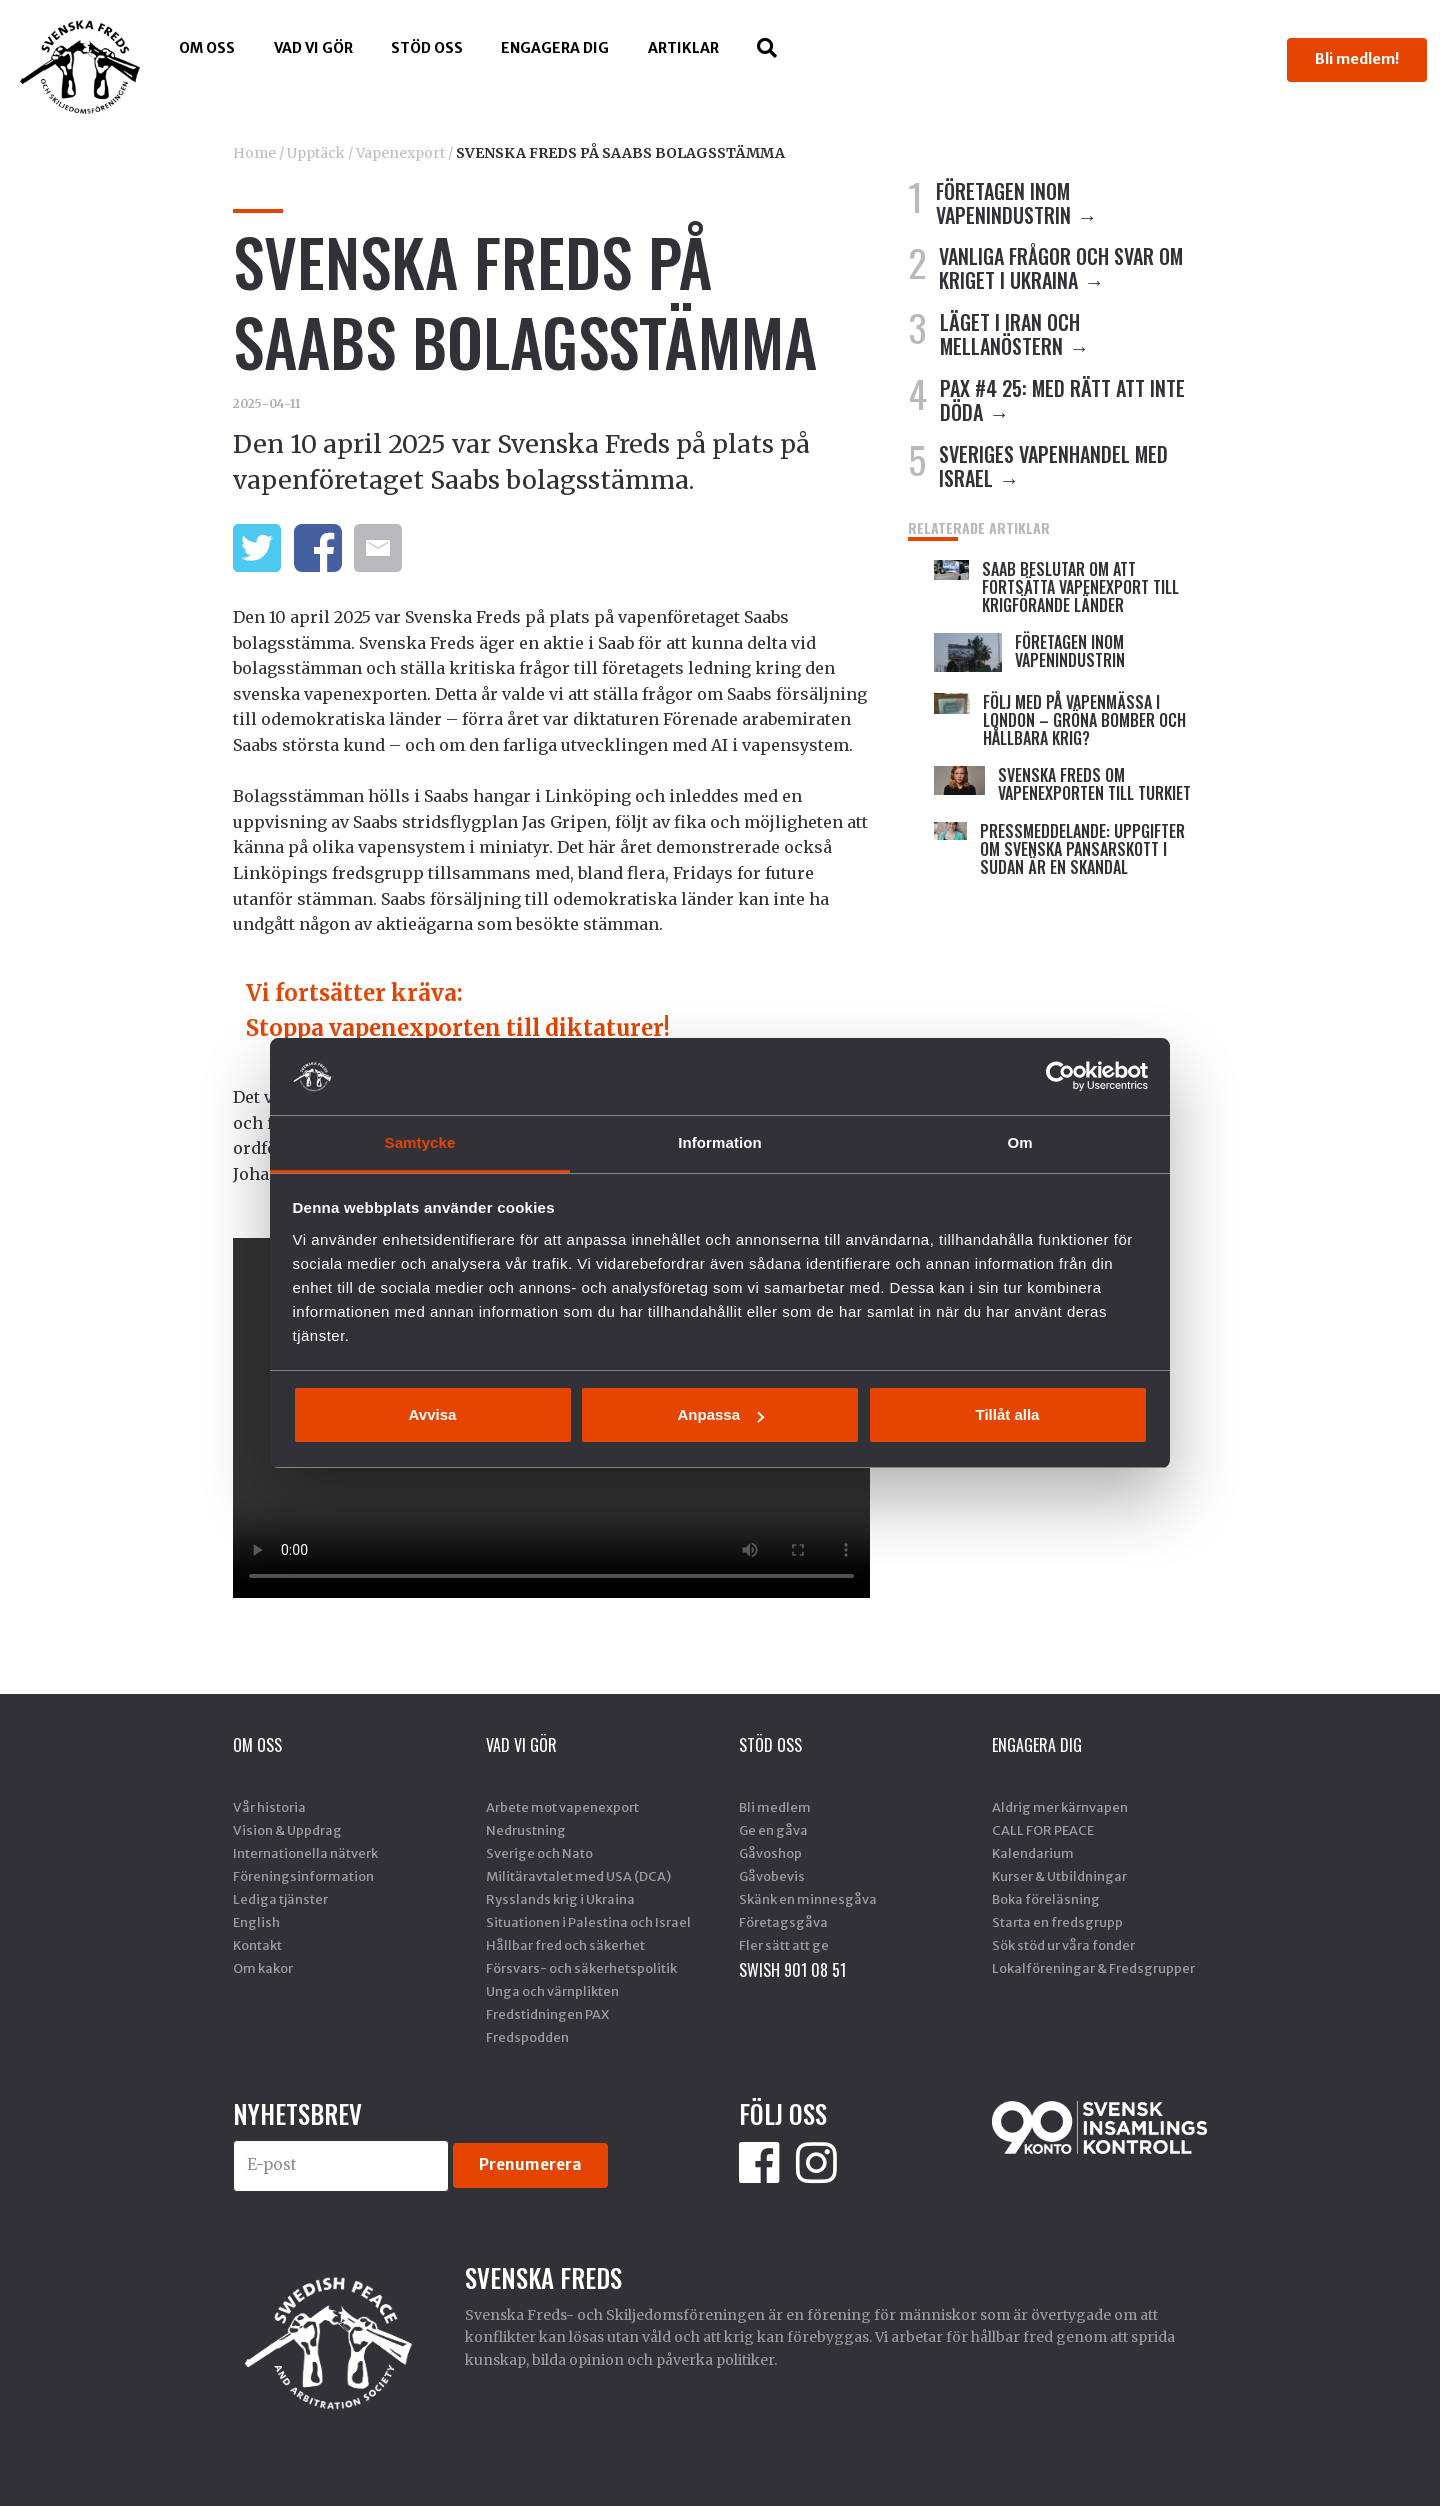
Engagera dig (555, 48)
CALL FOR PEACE (1043, 1830)
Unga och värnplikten (552, 1991)
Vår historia (269, 1807)
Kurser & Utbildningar (1059, 1876)
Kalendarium (1033, 1853)
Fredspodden (527, 2037)
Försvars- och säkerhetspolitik (581, 1968)
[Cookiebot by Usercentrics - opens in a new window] (1060, 1076)
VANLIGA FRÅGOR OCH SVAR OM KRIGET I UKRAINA (1061, 268)
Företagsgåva (783, 1922)
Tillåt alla (1008, 1414)
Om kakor (263, 1968)
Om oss (207, 48)
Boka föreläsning (1046, 1899)
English (256, 1922)
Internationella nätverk (305, 1853)
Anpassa (720, 1414)
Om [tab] (1019, 1142)
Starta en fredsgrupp (1057, 1922)
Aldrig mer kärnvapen (1060, 1807)
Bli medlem (775, 1807)
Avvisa (433, 1414)
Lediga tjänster (280, 1899)
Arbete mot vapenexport (562, 1807)
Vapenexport (400, 153)
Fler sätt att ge (784, 1945)
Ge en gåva (773, 1830)
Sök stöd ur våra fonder (1063, 1945)
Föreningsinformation (303, 1876)
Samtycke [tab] (420, 1142)
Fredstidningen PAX (547, 2014)
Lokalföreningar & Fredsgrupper (1093, 1968)
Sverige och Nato (539, 1853)
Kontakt (257, 1945)
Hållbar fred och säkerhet (565, 1945)
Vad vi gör (313, 48)
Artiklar (683, 48)
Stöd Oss (427, 48)
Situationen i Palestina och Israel (588, 1922)
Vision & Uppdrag (287, 1830)
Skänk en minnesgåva (808, 1899)
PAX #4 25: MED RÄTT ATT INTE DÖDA (1062, 400)
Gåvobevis (772, 1876)
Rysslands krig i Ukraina (560, 1899)
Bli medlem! (1357, 59)
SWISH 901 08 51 (792, 1970)
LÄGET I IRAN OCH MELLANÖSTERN (1010, 334)
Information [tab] (720, 1142)
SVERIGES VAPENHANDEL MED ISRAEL (1053, 466)
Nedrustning (526, 1830)
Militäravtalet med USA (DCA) (578, 1876)
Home (254, 153)
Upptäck (316, 153)
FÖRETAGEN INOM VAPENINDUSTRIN (1003, 203)
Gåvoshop (770, 1853)
